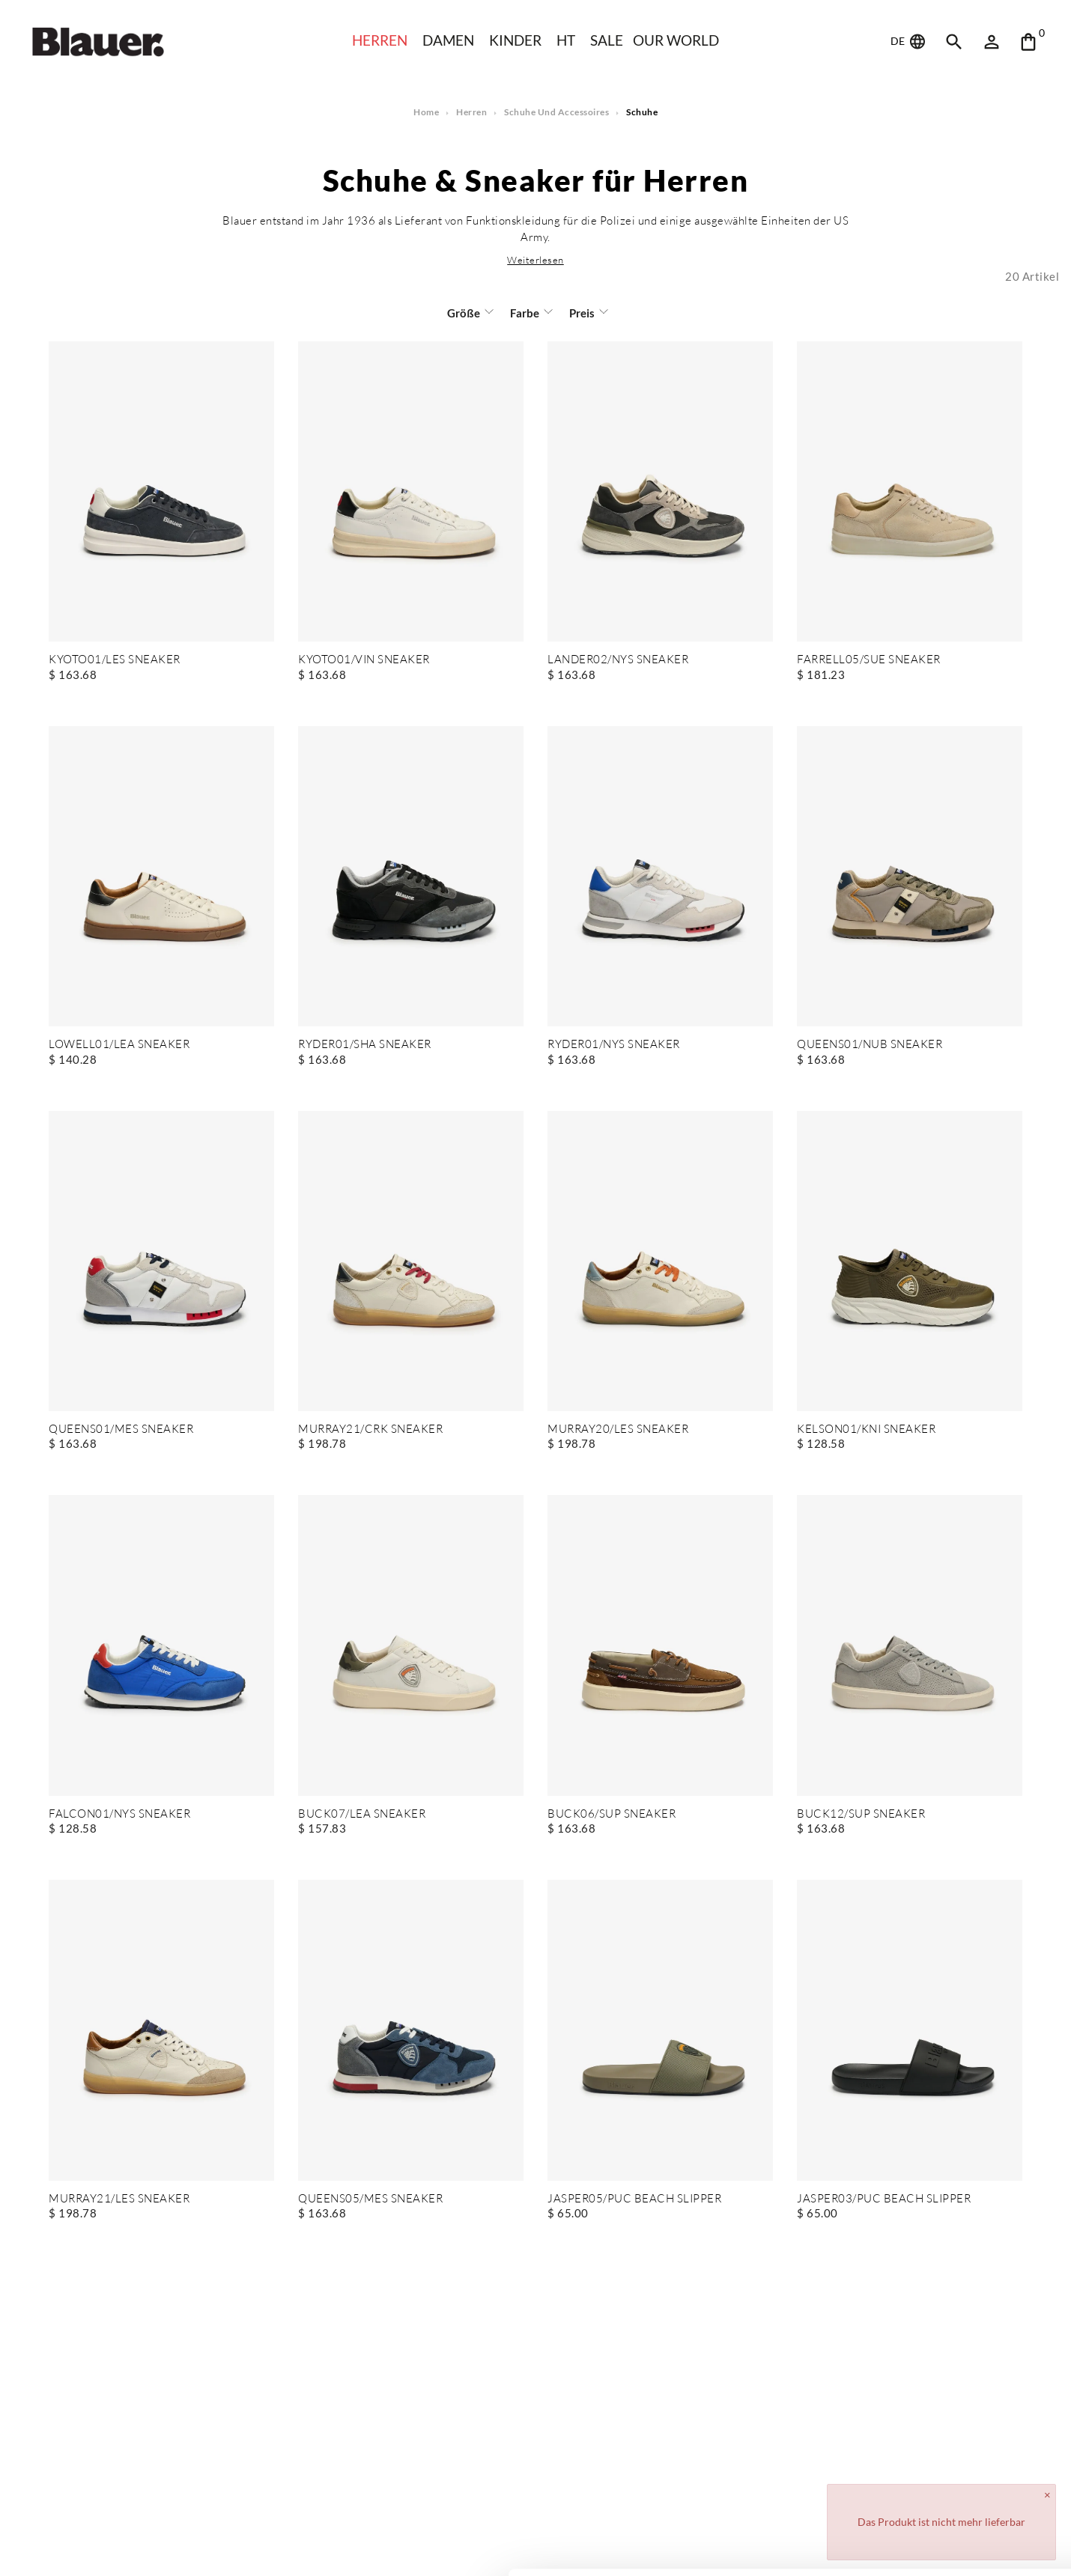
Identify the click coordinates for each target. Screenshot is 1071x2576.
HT (566, 40)
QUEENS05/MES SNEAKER (370, 2199)
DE (908, 41)
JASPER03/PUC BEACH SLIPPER (882, 2199)
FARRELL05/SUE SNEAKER (868, 660)
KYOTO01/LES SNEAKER (114, 660)
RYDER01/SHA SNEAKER (364, 1044)
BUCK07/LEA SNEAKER (361, 1814)
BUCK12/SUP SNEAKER (860, 1814)
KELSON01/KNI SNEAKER (866, 1429)
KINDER (515, 40)
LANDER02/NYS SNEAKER (618, 660)
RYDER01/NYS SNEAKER (614, 1044)
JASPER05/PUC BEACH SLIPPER (633, 2199)
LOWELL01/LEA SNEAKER (119, 1044)
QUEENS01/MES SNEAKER (121, 1429)
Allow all (946, 2472)
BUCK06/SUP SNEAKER (610, 1814)
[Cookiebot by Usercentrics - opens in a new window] (97, 2547)
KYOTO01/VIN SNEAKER (364, 660)
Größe (465, 313)
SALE (606, 40)
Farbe (524, 313)
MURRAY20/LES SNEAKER (617, 1429)
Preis (580, 313)
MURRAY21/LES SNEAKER (119, 2199)
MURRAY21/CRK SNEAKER (370, 1429)
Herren (378, 40)
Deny (946, 2521)
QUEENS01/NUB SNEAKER (869, 1044)
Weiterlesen (536, 260)
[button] (536, 260)
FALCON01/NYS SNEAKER (119, 1814)
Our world (677, 40)
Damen (447, 40)
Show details (231, 2546)
